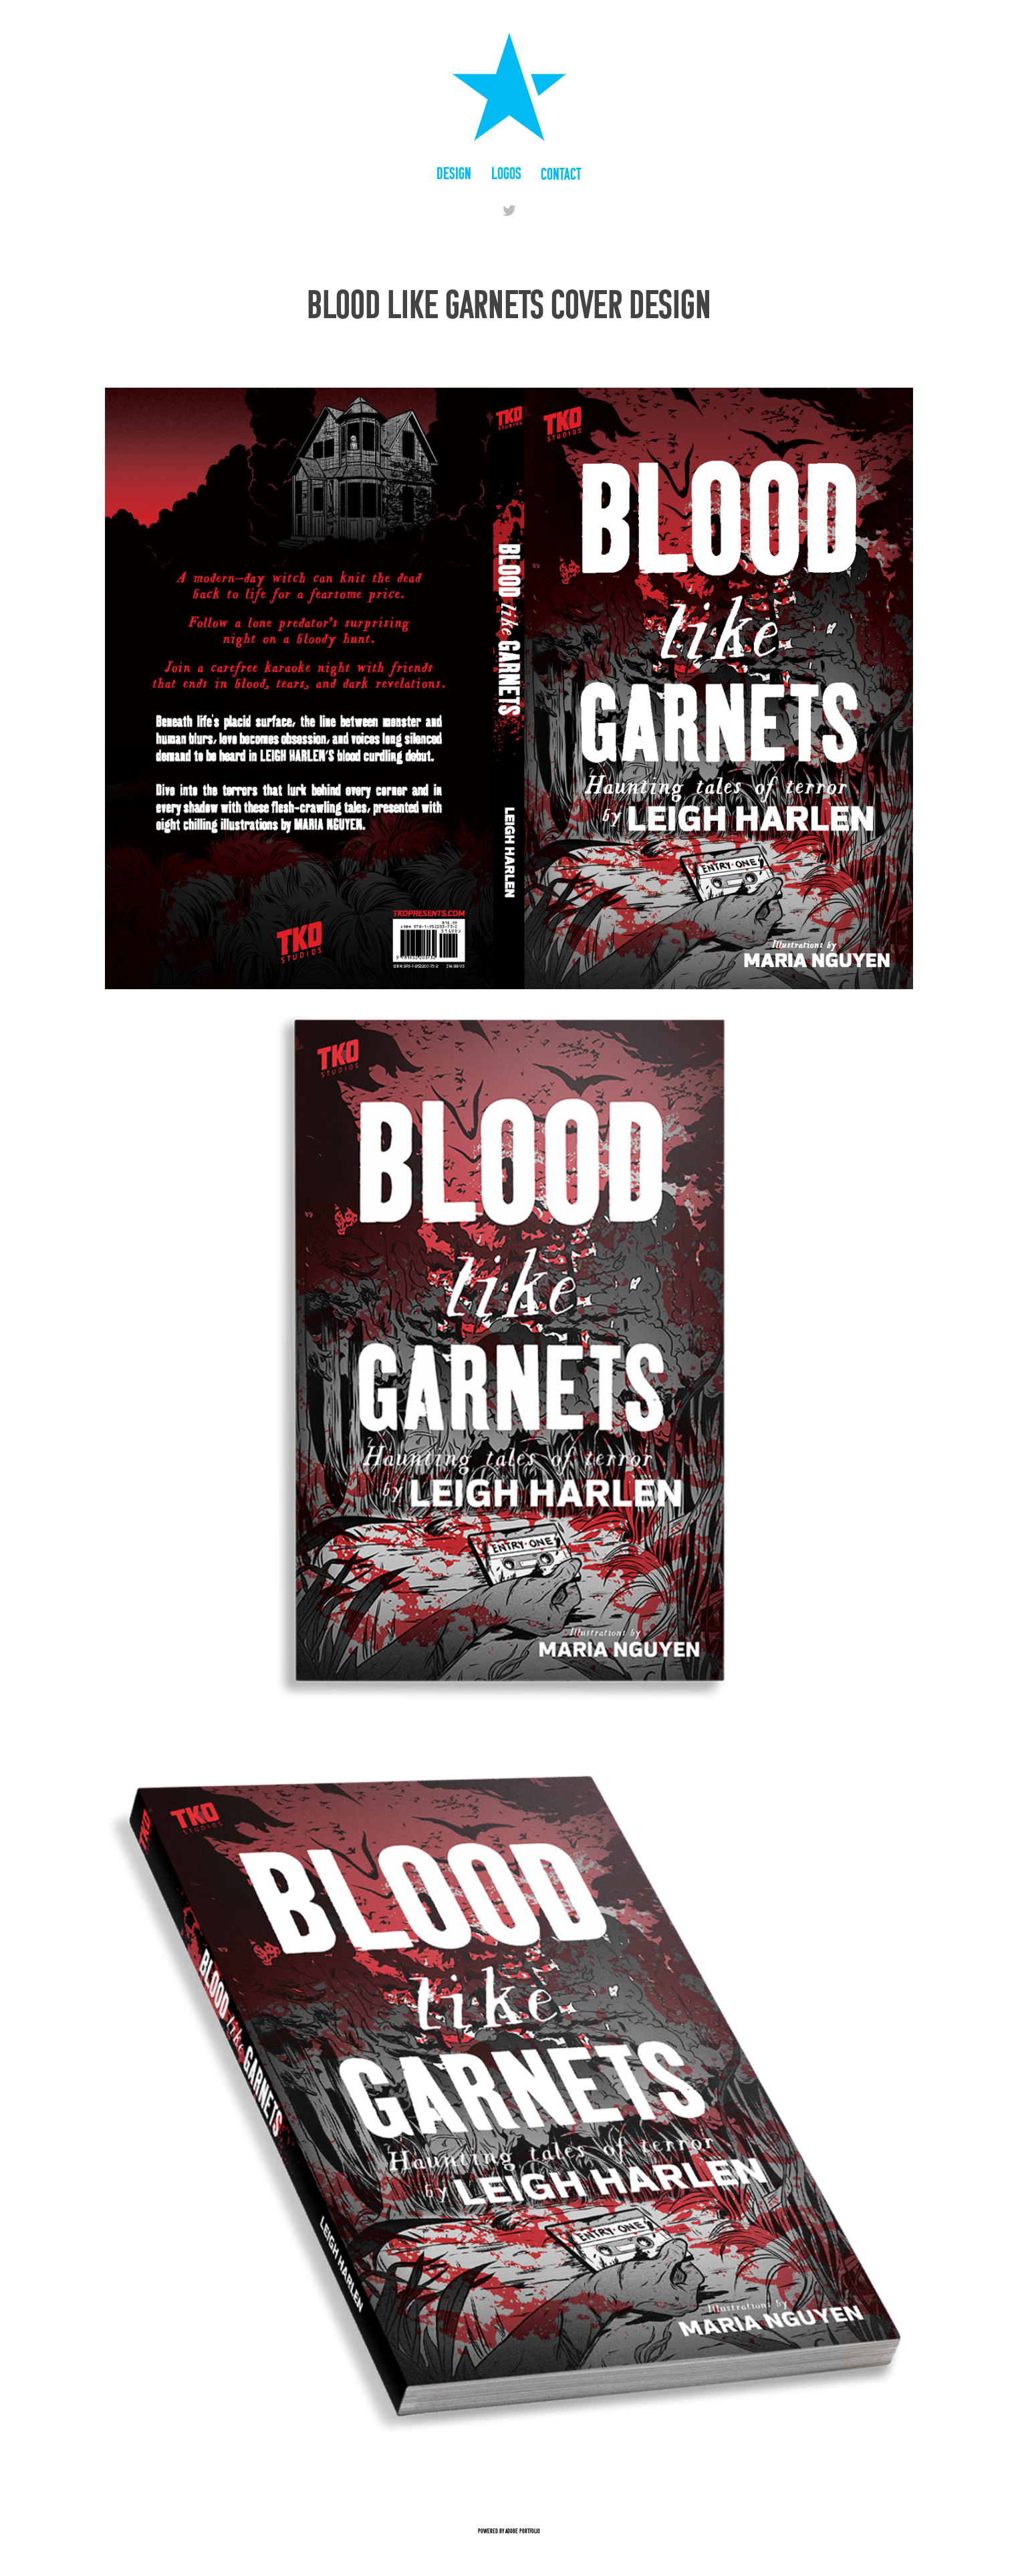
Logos (506, 173)
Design (453, 173)
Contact (561, 174)
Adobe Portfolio (522, 2531)
